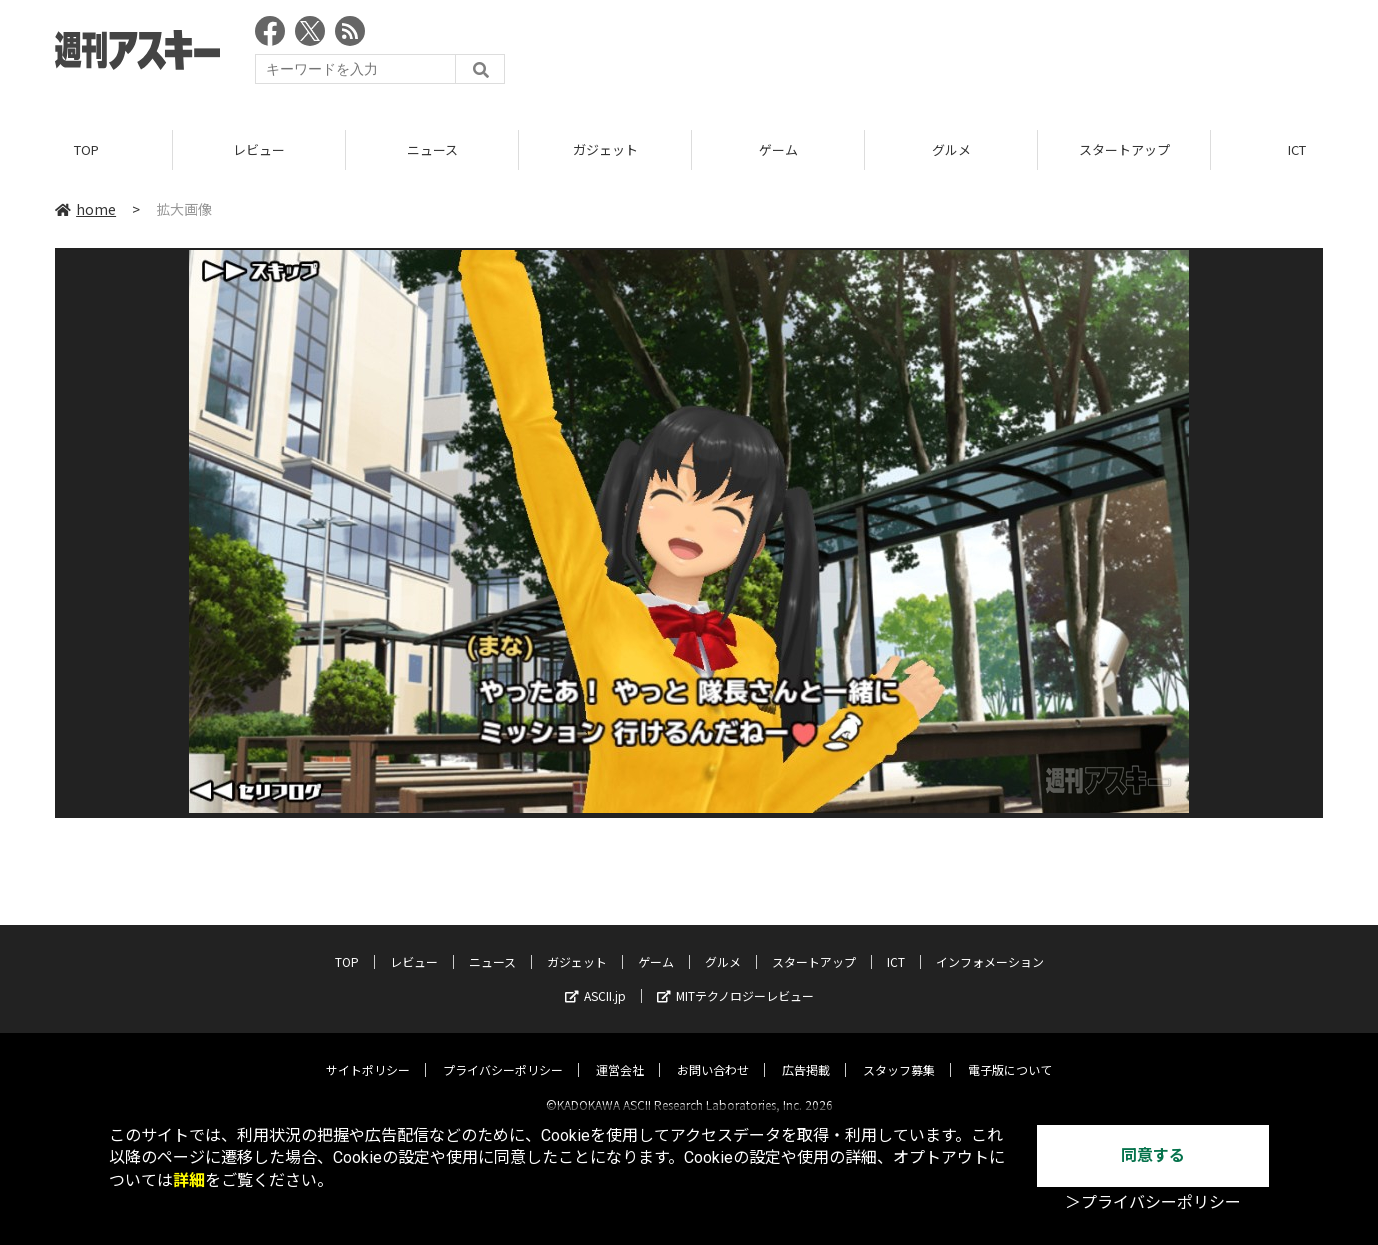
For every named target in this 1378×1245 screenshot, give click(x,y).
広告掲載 (806, 1052)
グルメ (951, 149)
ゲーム (778, 149)
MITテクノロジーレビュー (735, 978)
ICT (896, 944)
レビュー (259, 149)
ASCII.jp (595, 978)
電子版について (1010, 1052)
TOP (86, 149)
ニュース (432, 149)
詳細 (189, 1180)
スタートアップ (1124, 149)
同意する (1153, 1155)
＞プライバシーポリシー (1153, 1202)
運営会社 (620, 1052)
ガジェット (605, 149)
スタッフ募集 (899, 1052)
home (85, 209)
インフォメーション (990, 944)
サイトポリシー (368, 1052)
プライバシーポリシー (503, 1052)
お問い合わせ (713, 1052)
